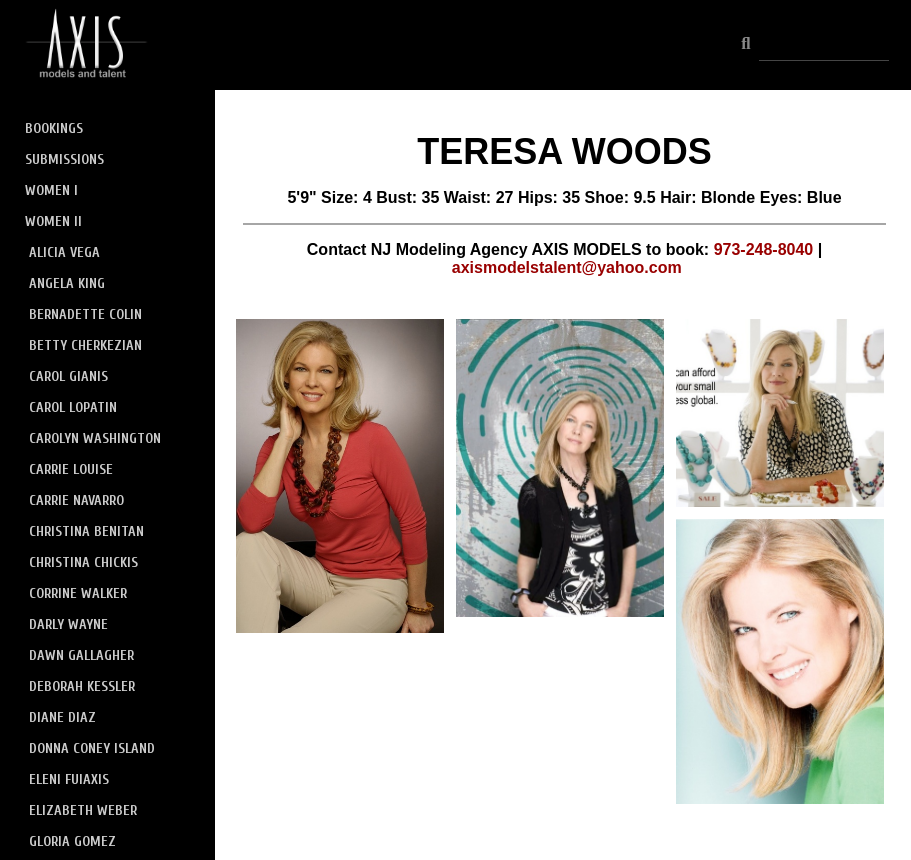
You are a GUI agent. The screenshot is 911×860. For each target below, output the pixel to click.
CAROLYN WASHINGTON (95, 438)
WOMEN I (51, 190)
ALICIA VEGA (64, 252)
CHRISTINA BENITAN (86, 531)
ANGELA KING (67, 283)
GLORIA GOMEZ (72, 841)
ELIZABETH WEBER (83, 810)
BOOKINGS (54, 128)
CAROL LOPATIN (73, 407)
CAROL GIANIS (68, 376)
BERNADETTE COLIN (85, 314)
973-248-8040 (764, 249)
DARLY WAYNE (68, 624)
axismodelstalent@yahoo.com (567, 267)
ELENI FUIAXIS (69, 779)
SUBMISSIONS (64, 159)
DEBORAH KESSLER (82, 686)
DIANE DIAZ (62, 717)
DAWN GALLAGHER (81, 655)
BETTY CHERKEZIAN (85, 345)
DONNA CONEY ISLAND (92, 748)
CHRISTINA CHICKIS (83, 562)
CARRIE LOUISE (71, 469)
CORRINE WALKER (78, 593)
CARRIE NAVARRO (76, 500)
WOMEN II (53, 221)
